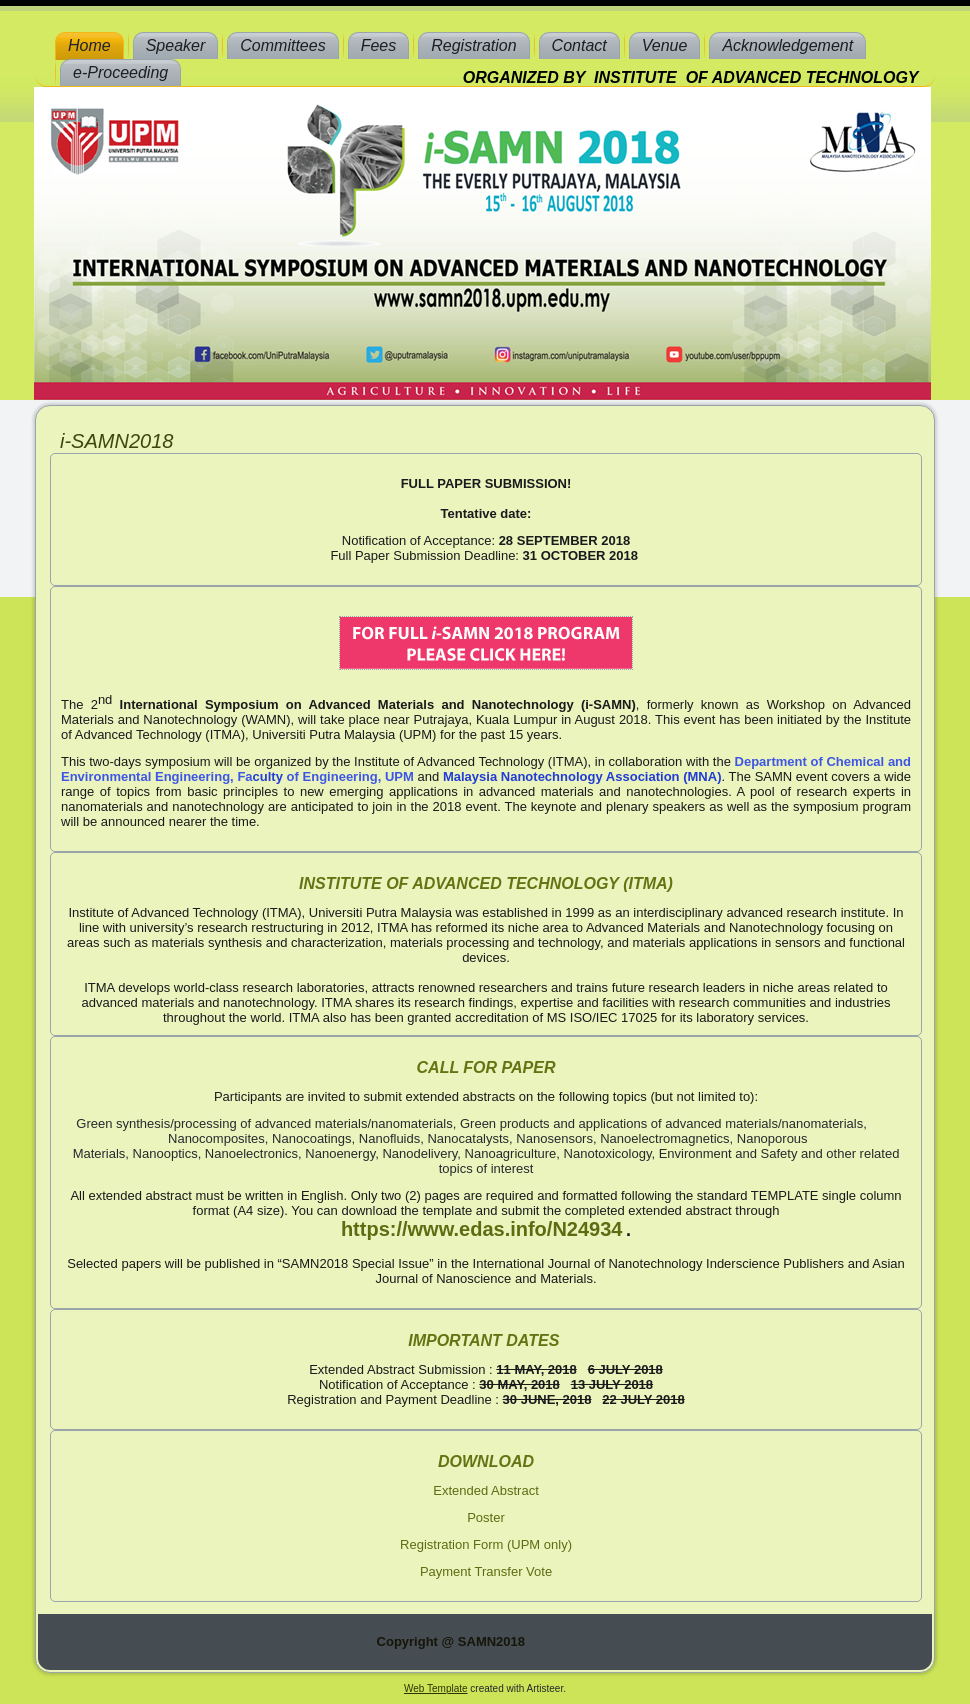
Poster (486, 1517)
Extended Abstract (486, 1490)
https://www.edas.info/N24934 (482, 1229)
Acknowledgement (787, 45)
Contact (579, 45)
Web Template (436, 1688)
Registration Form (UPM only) (486, 1544)
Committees (282, 45)
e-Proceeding (120, 72)
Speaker (176, 45)
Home (89, 45)
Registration (473, 45)
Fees (379, 45)
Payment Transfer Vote (486, 1571)
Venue (665, 45)
